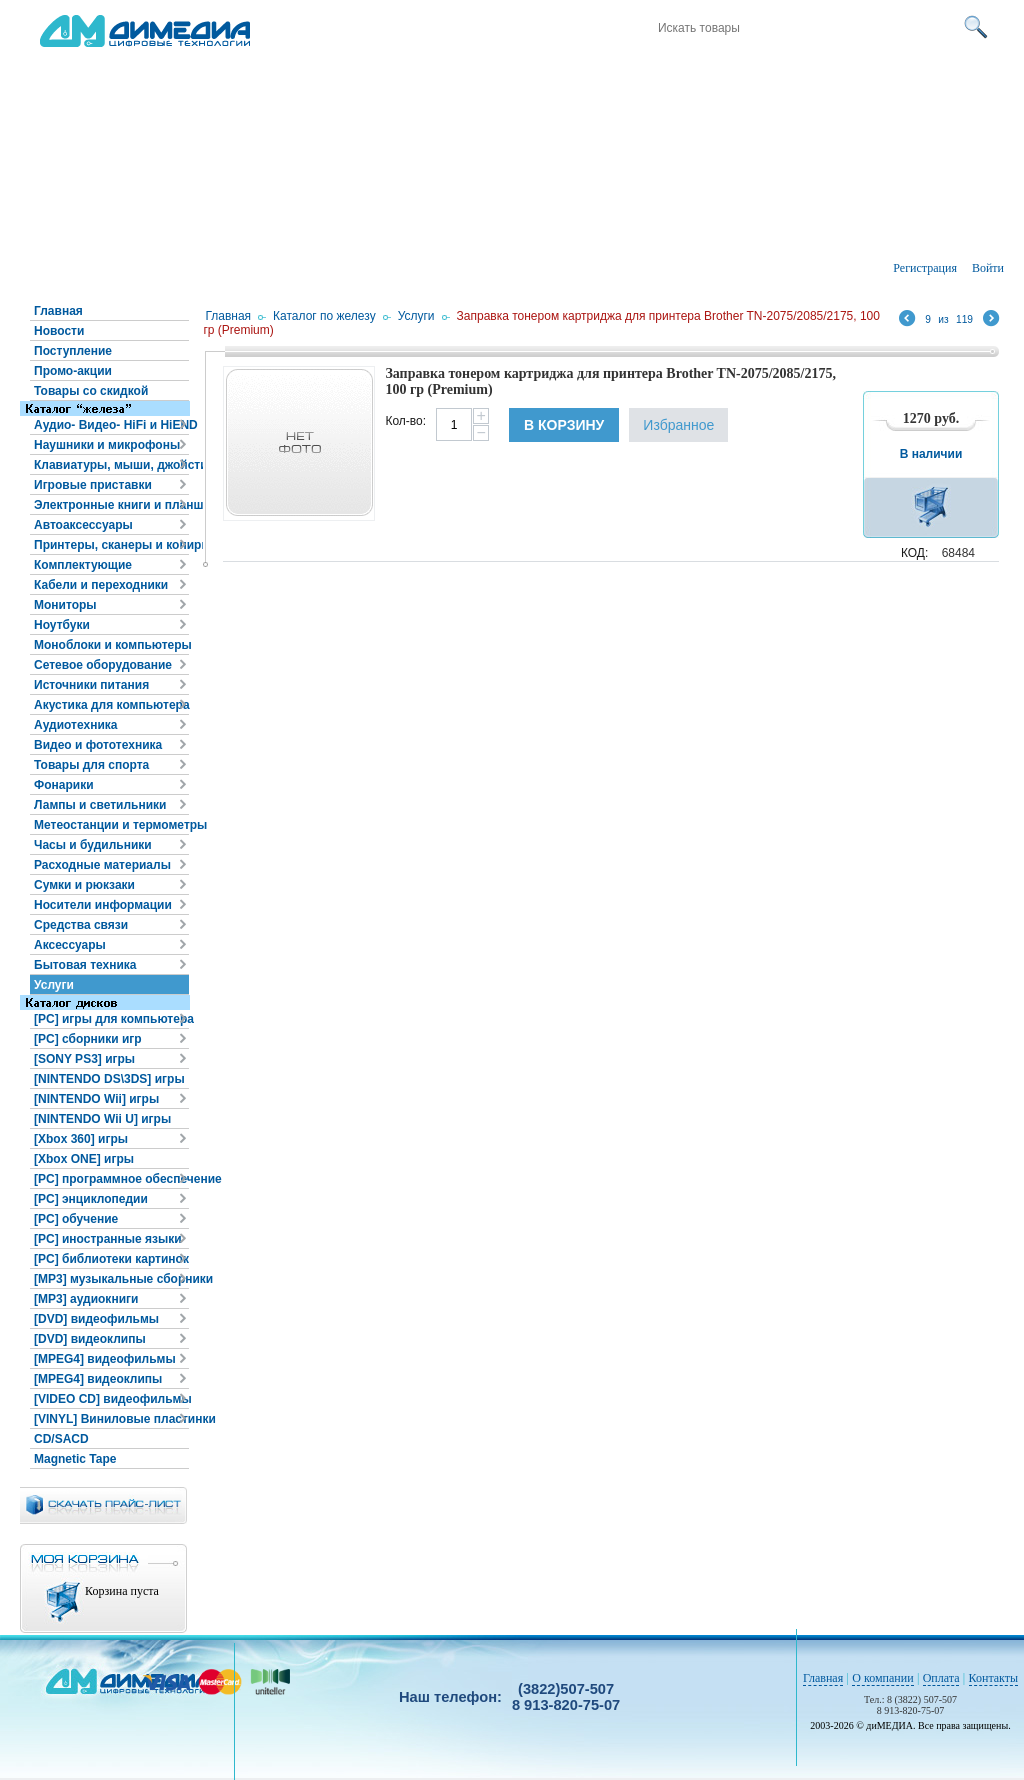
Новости (59, 331)
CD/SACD (61, 1439)
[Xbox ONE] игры (84, 1159)
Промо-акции (73, 371)
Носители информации (103, 905)
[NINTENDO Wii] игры (96, 1099)
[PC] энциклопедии (91, 1199)
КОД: (914, 553)
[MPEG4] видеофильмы (105, 1359)
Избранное (678, 425)
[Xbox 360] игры (81, 1139)
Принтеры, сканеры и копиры (111, 545)
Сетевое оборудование (103, 665)
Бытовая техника (85, 965)
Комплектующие (83, 565)
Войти (988, 268)
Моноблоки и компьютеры (111, 645)
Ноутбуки (62, 625)
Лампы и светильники (100, 805)
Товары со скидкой (91, 391)
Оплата (941, 1678)
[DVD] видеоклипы (90, 1339)
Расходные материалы (102, 865)
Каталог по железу (324, 316)
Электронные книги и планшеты (111, 505)
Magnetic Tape (75, 1459)
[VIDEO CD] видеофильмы (111, 1399)
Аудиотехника (75, 725)
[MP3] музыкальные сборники (111, 1279)
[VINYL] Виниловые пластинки (111, 1419)
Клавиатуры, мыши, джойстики (111, 465)
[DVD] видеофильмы (96, 1319)
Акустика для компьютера (111, 705)
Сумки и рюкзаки (84, 885)
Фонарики (64, 785)
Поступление (73, 351)
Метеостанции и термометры (111, 825)
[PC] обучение (76, 1219)
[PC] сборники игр (88, 1039)
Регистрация (925, 268)
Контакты (994, 1678)
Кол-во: (405, 421)
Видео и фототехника (98, 745)
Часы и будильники (93, 845)
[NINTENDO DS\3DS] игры (109, 1079)
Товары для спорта (91, 765)
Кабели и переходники (101, 585)
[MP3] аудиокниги (86, 1299)
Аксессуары (70, 945)
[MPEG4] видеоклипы (98, 1379)
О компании (882, 1678)
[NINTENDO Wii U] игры (102, 1119)
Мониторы (65, 605)
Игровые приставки (93, 485)
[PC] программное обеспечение (111, 1179)
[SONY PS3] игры (84, 1059)
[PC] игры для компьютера (111, 1019)
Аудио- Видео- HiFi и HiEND (111, 425)
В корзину (564, 425)
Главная (58, 311)
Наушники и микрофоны (107, 445)
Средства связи (81, 925)
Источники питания (91, 685)
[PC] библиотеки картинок (111, 1259)
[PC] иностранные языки (108, 1239)
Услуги (54, 985)
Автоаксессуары (83, 525)
